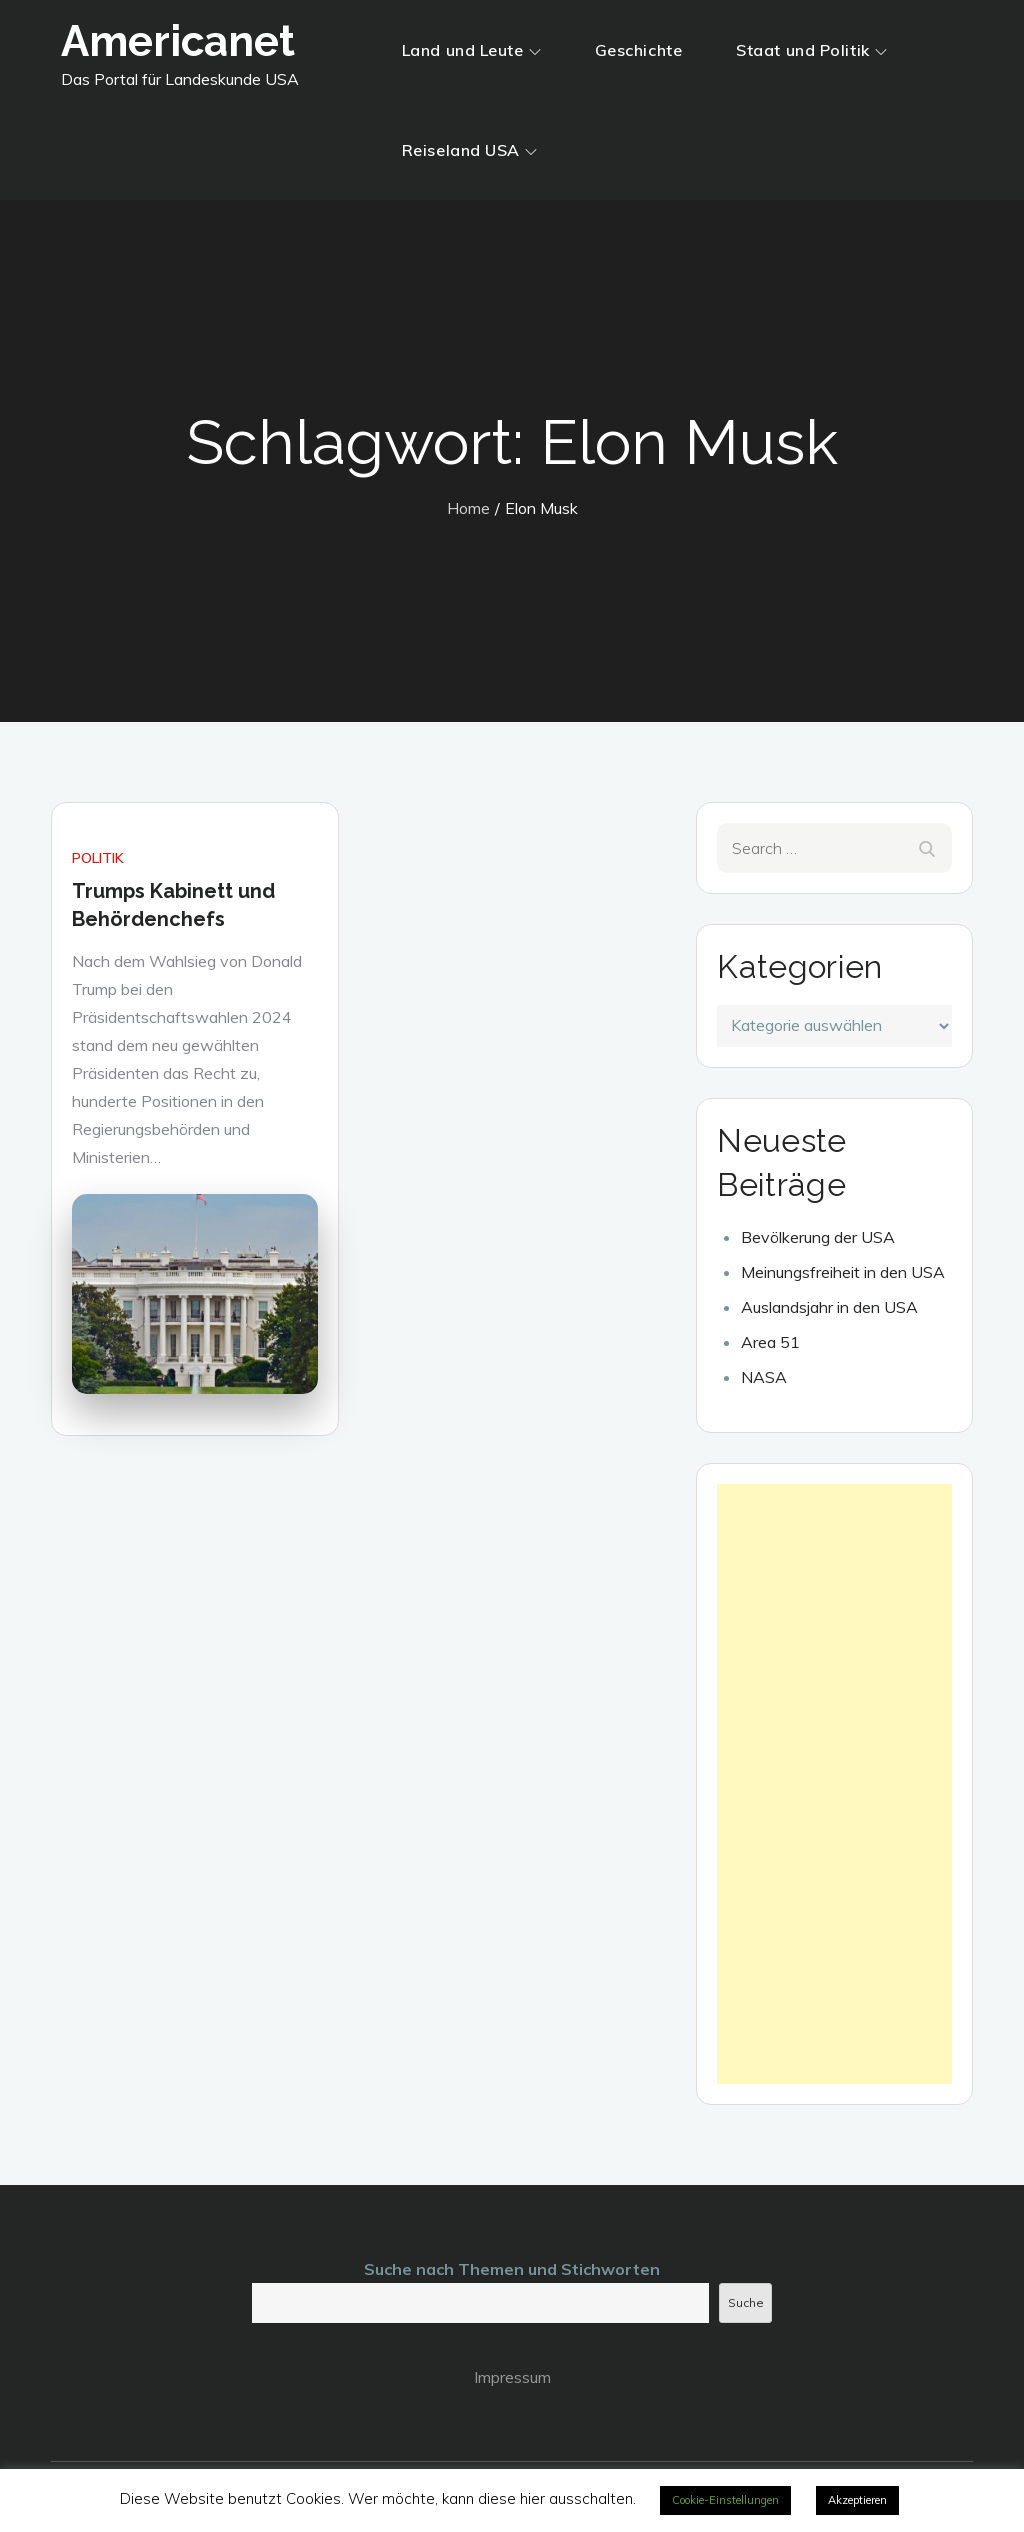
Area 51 (770, 1342)
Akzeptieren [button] (857, 2500)
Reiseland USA (469, 150)
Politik (98, 858)
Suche (746, 2302)
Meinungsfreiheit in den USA (843, 1272)
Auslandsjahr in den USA (829, 1307)
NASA (764, 1377)
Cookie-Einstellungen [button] (725, 2500)
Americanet (178, 41)
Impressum (512, 2377)
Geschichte (639, 50)
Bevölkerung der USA (818, 1237)
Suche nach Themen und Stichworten (512, 2269)
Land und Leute (471, 50)
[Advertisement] (834, 1784)
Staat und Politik (811, 50)
